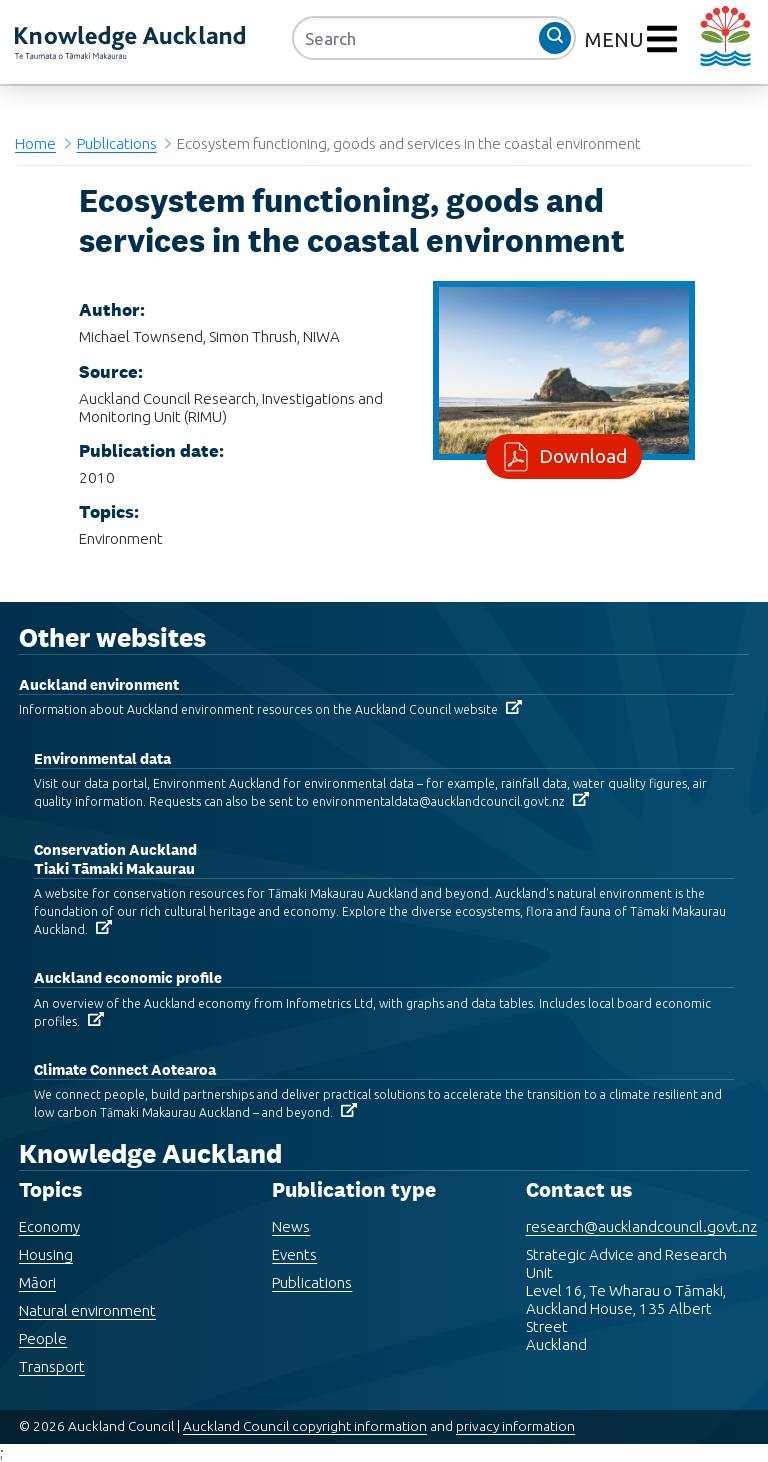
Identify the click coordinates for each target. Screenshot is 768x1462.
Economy (49, 1226)
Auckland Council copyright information (305, 1426)
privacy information (515, 1426)
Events (294, 1254)
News (291, 1226)
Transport (52, 1366)
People (43, 1338)
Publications (117, 143)
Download (579, 456)
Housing (46, 1254)
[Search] (434, 38)
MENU (617, 39)
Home (35, 143)
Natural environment (87, 1310)
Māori (37, 1282)
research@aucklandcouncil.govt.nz (641, 1226)
